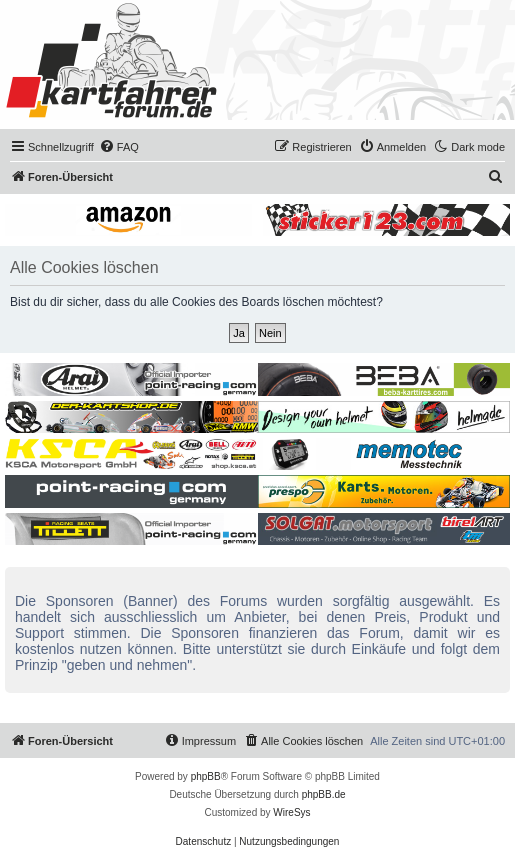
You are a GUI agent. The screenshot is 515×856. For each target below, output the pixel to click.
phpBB (206, 776)
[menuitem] (119, 147)
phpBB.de (324, 794)
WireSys (291, 812)
